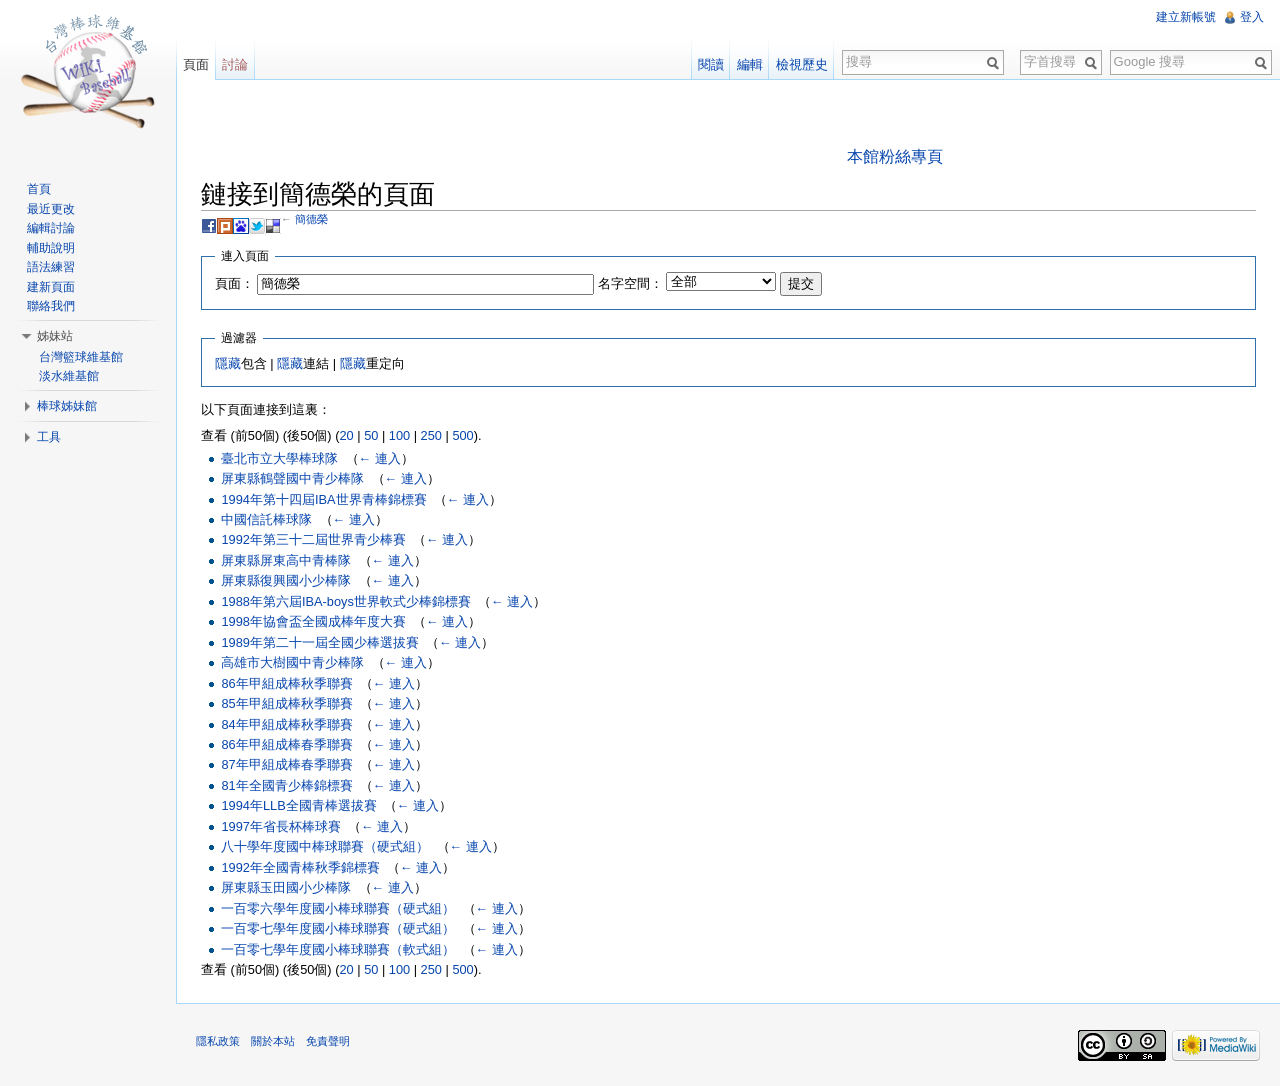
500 (462, 435)
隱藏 (228, 363)
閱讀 (711, 64)
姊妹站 (55, 336)
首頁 (39, 189)
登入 (1252, 17)
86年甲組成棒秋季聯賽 (286, 683)
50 (371, 435)
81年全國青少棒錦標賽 (286, 785)
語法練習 (51, 267)
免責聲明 (328, 1041)
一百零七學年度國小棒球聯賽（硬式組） (338, 928)
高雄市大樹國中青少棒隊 (292, 662)
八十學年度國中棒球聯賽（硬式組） (325, 846)
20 (346, 435)
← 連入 (380, 458)
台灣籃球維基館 (81, 357)
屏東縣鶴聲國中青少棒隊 (292, 478)
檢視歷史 (802, 64)
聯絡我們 (51, 306)
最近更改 (51, 209)
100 (399, 435)
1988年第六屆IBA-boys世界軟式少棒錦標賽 (345, 601)
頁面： (234, 283)
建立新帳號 (1186, 17)
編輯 (750, 64)
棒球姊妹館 (67, 406)
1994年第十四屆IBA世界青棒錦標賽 (323, 499)
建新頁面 (51, 287)
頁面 (196, 64)
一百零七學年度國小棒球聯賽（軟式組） (338, 949)
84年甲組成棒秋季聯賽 (286, 724)
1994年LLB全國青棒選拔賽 (298, 805)
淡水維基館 (69, 376)
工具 (49, 437)
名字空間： (630, 283)
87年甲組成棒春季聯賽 (286, 764)
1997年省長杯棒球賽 (280, 826)
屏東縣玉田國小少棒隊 (286, 887)
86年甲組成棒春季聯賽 (286, 744)
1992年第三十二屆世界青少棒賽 (313, 539)
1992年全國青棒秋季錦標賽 (300, 867)
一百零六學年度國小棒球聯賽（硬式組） (338, 908)
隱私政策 (218, 1041)
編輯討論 (51, 228)
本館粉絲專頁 (895, 156)
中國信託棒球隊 (266, 519)
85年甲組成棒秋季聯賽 (286, 703)
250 (431, 435)
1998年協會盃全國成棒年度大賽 (313, 621)
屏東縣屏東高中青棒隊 (286, 560)
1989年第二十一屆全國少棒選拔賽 (319, 642)
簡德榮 (311, 219)
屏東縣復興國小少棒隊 (286, 580)
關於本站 (273, 1041)
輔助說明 (51, 248)
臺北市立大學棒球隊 (279, 458)
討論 (235, 64)
